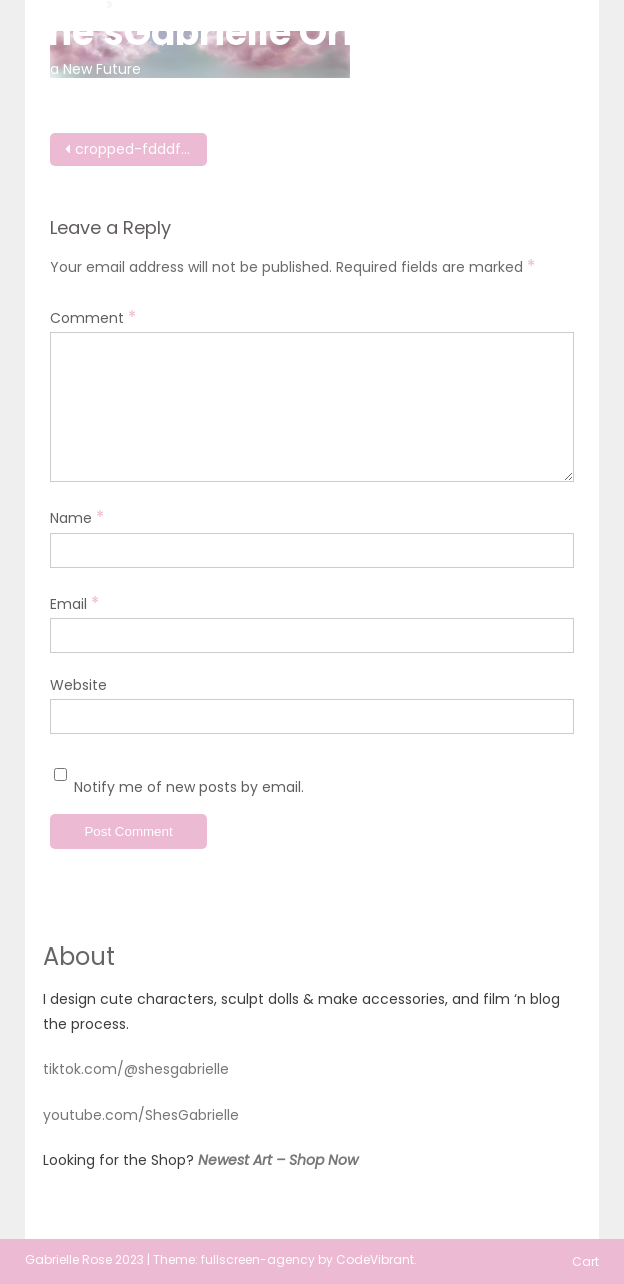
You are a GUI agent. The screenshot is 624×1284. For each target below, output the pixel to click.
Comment (93, 317)
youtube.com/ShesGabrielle (141, 1115)
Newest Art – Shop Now (278, 1160)
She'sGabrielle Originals (246, 32)
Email (74, 603)
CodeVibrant (375, 1259)
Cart (585, 1261)
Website (78, 685)
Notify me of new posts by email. (189, 787)
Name (77, 517)
